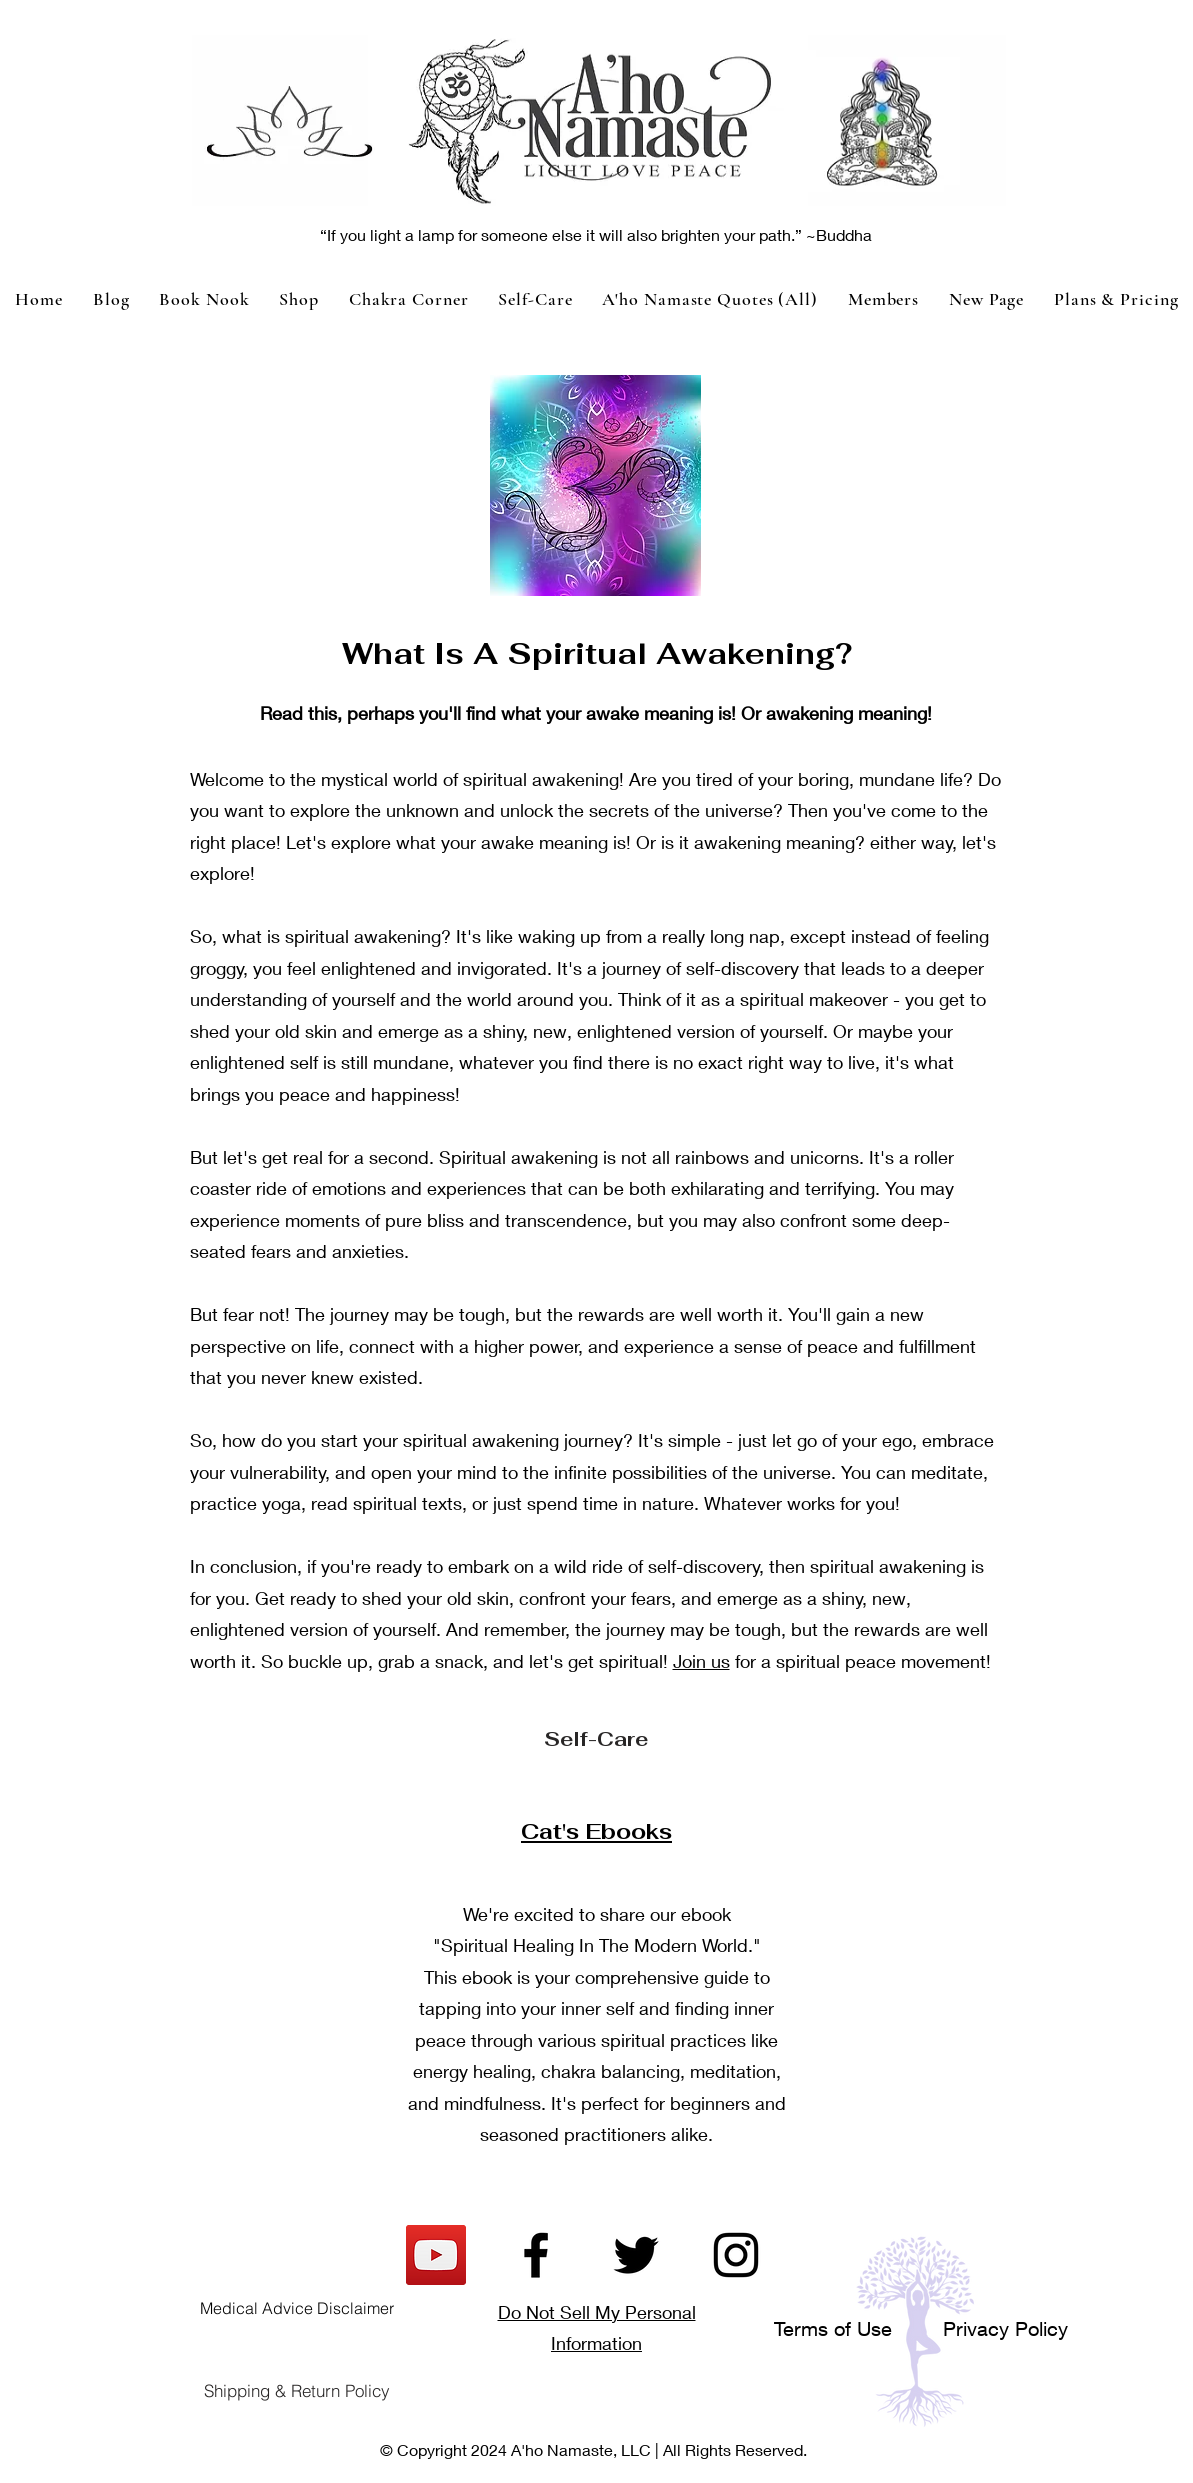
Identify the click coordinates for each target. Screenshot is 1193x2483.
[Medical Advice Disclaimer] (297, 2308)
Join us (701, 1661)
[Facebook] (536, 2255)
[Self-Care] (596, 1739)
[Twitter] (636, 2255)
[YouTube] (436, 2255)
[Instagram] (736, 2255)
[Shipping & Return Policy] (297, 2390)
